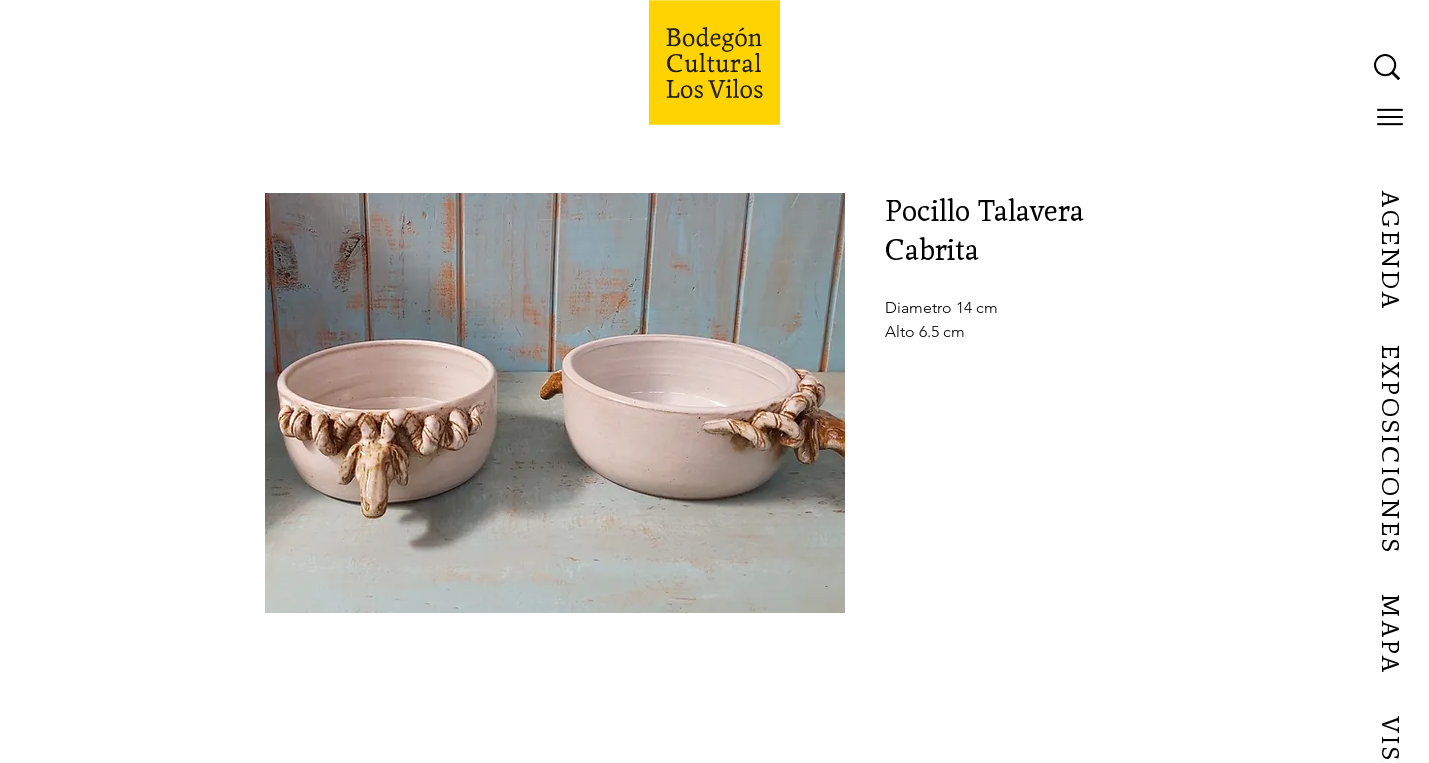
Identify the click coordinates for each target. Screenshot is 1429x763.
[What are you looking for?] (1186, 67)
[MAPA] (1389, 635)
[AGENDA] (1389, 251)
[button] (1390, 117)
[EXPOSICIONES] (1389, 450)
